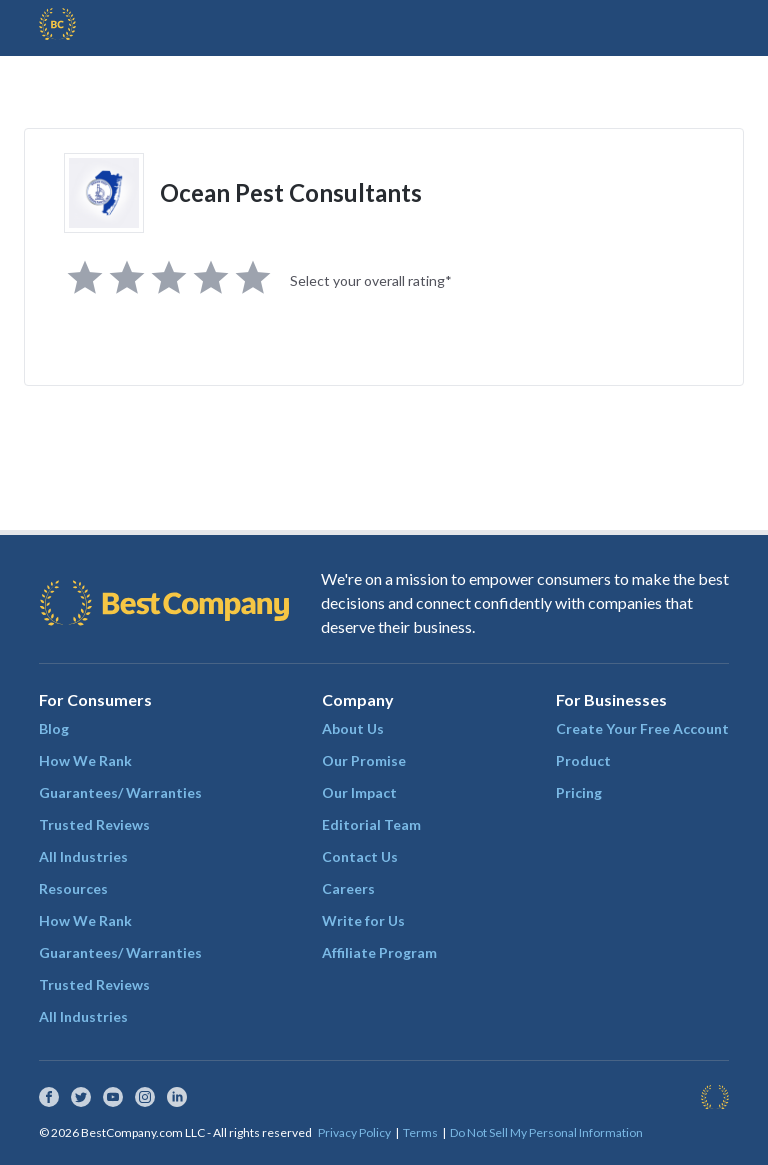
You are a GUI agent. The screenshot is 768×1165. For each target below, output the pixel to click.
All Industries (83, 856)
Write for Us (363, 920)
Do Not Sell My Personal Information (546, 1132)
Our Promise (364, 760)
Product (583, 760)
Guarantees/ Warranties (120, 792)
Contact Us (360, 856)
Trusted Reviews (94, 824)
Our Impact (359, 792)
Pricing (579, 792)
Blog (54, 728)
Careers (348, 888)
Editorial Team (371, 824)
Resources (73, 888)
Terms (420, 1132)
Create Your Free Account (642, 728)
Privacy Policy (354, 1132)
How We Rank (85, 760)
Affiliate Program (379, 952)
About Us (353, 728)
